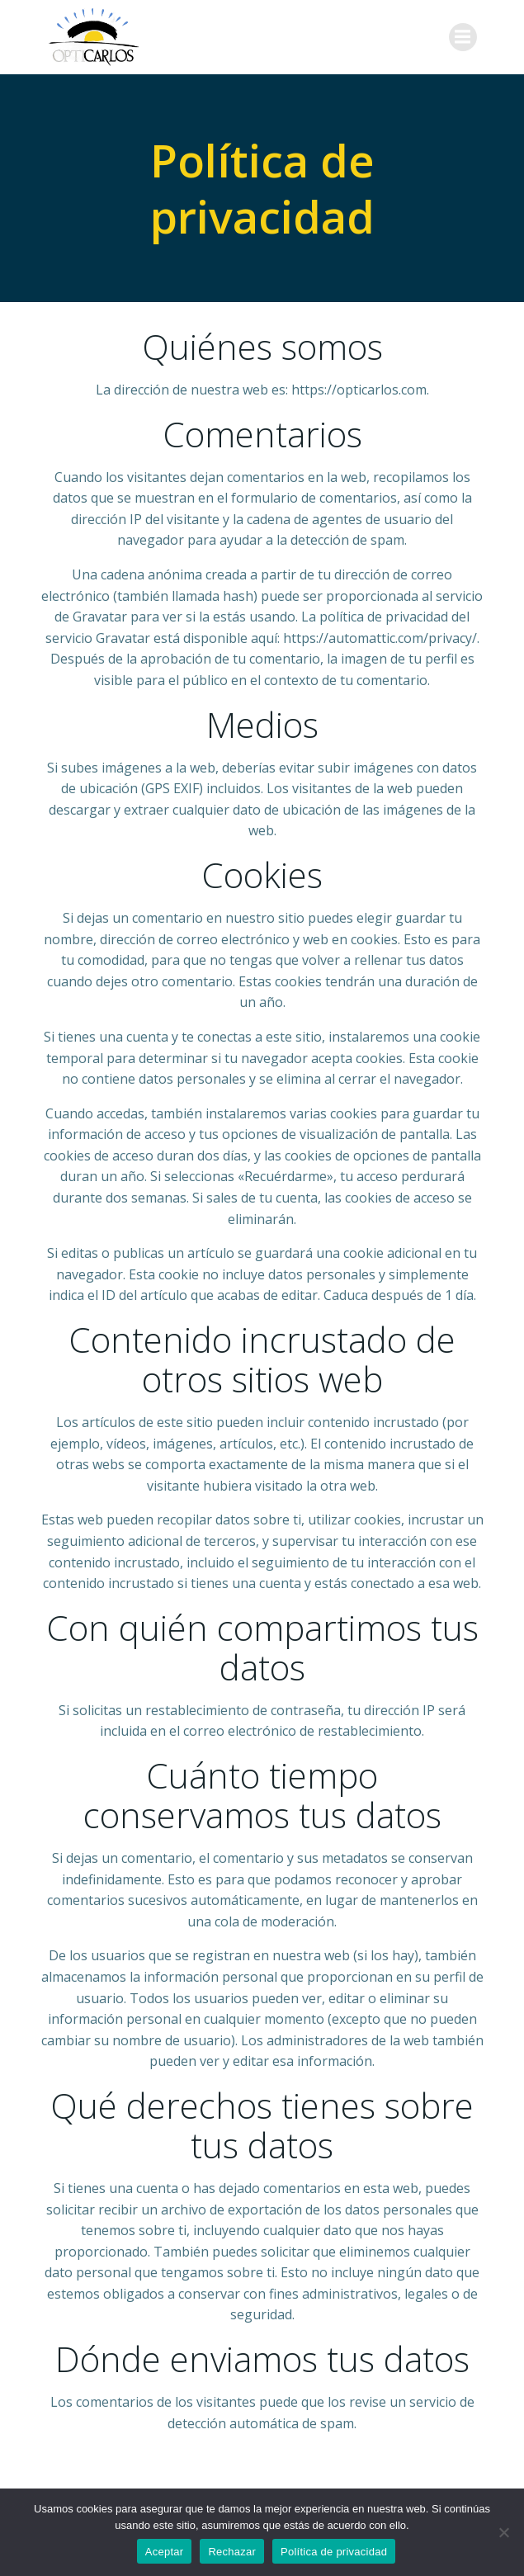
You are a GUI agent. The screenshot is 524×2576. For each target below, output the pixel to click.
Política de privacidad (334, 2551)
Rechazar (232, 2551)
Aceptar (164, 2551)
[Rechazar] (503, 2532)
